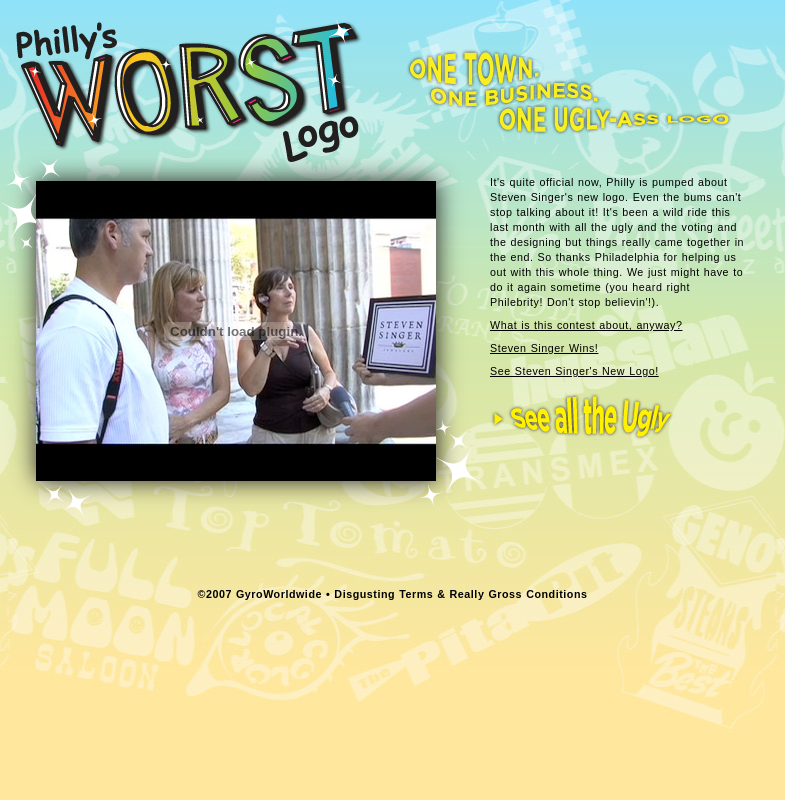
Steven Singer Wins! (544, 348)
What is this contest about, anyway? (586, 325)
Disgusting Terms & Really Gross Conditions (460, 594)
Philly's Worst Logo (187, 91)
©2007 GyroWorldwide (260, 594)
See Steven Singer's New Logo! (574, 371)
